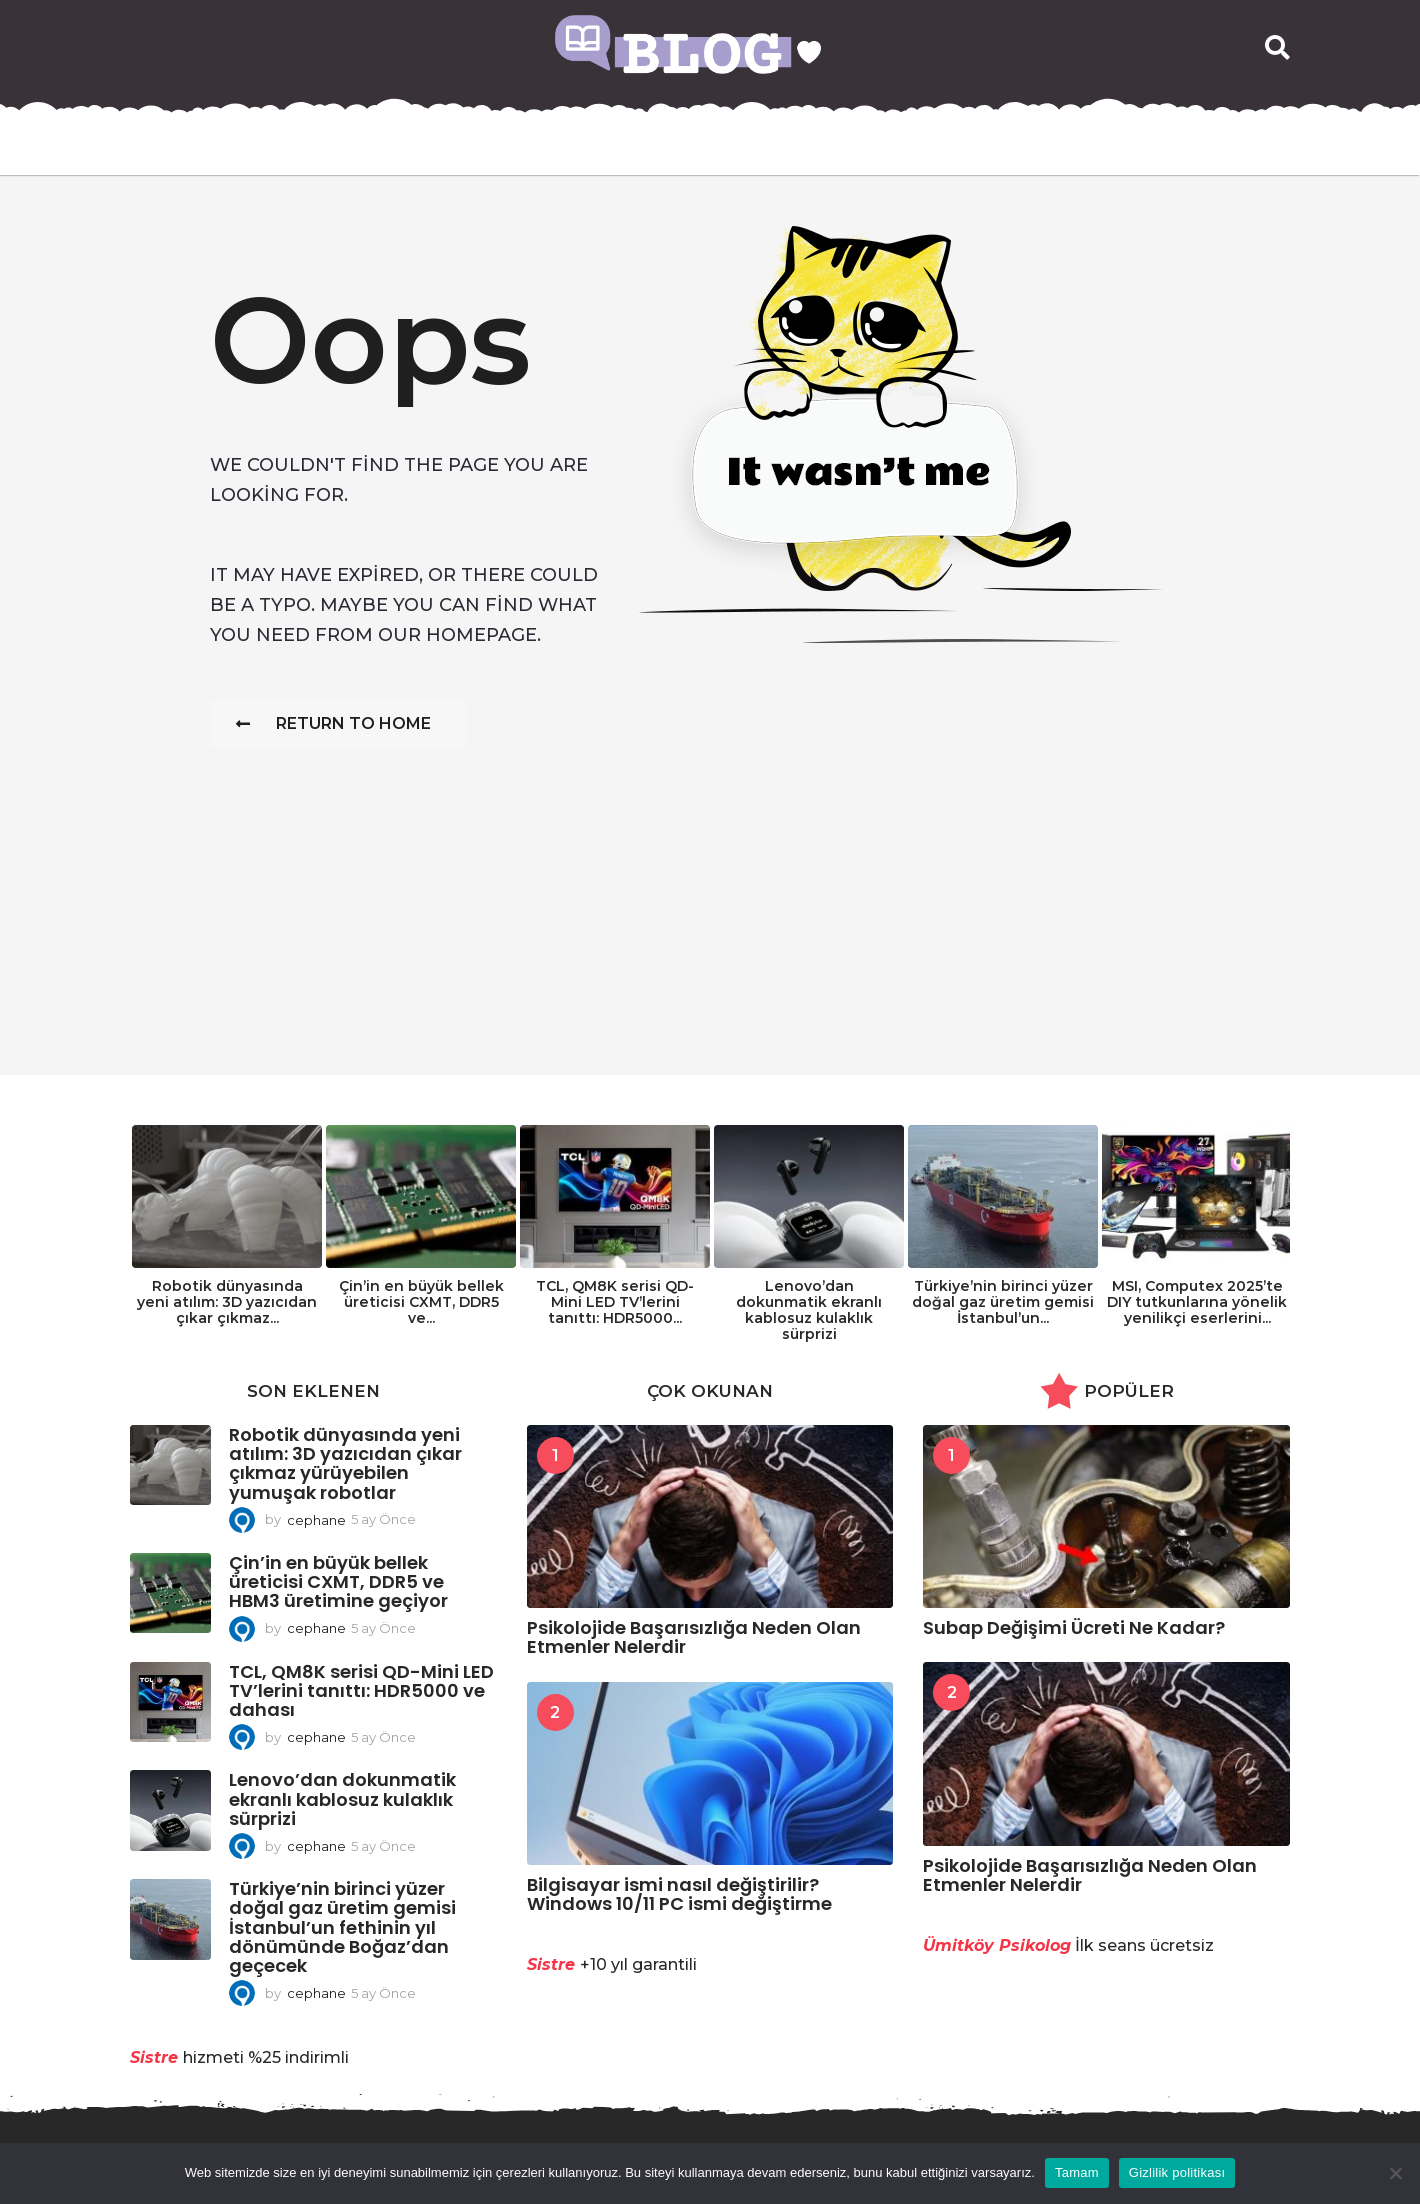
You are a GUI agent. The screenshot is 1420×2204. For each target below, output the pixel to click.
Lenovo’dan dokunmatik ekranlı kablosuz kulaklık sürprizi (809, 1310)
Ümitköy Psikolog (997, 1945)
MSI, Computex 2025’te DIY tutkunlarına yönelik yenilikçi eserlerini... (1197, 1302)
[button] (1277, 48)
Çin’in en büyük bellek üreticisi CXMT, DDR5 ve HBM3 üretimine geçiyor (338, 1582)
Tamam (1077, 2172)
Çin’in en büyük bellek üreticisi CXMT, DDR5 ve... (421, 1302)
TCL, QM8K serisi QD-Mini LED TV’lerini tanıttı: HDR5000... (615, 1302)
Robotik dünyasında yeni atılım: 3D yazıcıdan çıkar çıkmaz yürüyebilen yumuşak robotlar (345, 1463)
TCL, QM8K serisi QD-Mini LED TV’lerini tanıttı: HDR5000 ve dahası (361, 1691)
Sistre (154, 2057)
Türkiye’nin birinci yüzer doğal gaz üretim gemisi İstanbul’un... (1003, 1302)
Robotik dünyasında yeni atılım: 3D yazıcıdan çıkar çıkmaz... (227, 1302)
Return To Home (333, 723)
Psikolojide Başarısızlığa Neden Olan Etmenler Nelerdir (694, 1637)
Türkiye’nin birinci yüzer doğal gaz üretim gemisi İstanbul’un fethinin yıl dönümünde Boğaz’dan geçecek (342, 1927)
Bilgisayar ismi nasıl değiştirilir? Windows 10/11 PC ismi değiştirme (679, 1894)
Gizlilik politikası (1177, 2172)
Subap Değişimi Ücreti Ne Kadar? (1074, 1627)
